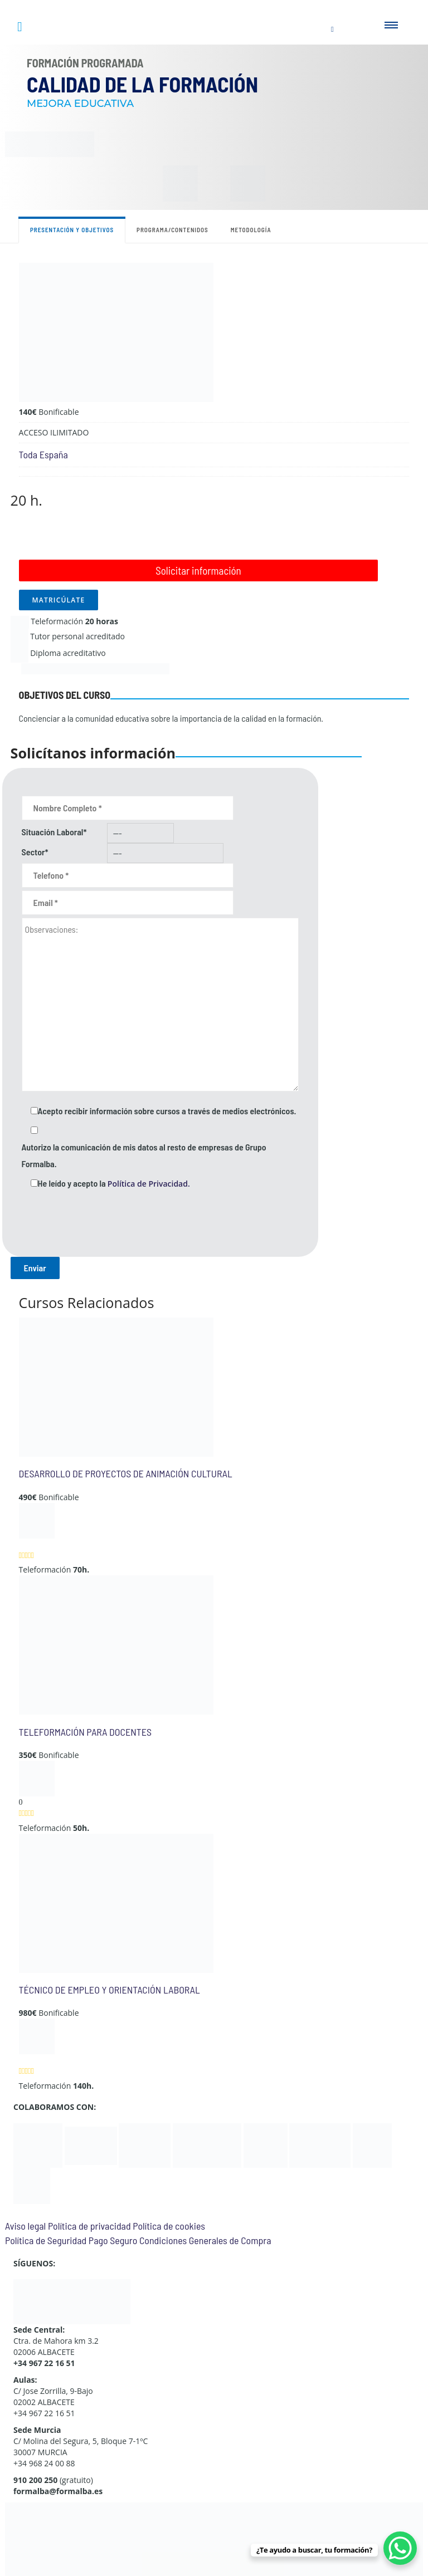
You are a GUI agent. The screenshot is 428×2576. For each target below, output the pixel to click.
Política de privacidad (89, 2226)
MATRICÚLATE (58, 600)
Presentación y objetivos (72, 229)
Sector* (35, 851)
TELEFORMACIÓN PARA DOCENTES (85, 1732)
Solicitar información (198, 570)
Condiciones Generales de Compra (205, 2240)
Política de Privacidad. (149, 1183)
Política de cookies (169, 2226)
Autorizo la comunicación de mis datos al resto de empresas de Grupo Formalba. (144, 1155)
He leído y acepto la (114, 1183)
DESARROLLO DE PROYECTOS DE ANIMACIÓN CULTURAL (125, 1473)
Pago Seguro (113, 2240)
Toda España (43, 454)
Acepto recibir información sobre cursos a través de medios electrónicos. (167, 1110)
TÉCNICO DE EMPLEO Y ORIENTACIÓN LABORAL (109, 1990)
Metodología (251, 229)
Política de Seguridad (45, 2240)
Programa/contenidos (172, 229)
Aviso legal (25, 2226)
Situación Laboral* (54, 831)
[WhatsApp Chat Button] (400, 2548)
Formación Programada (85, 63)
